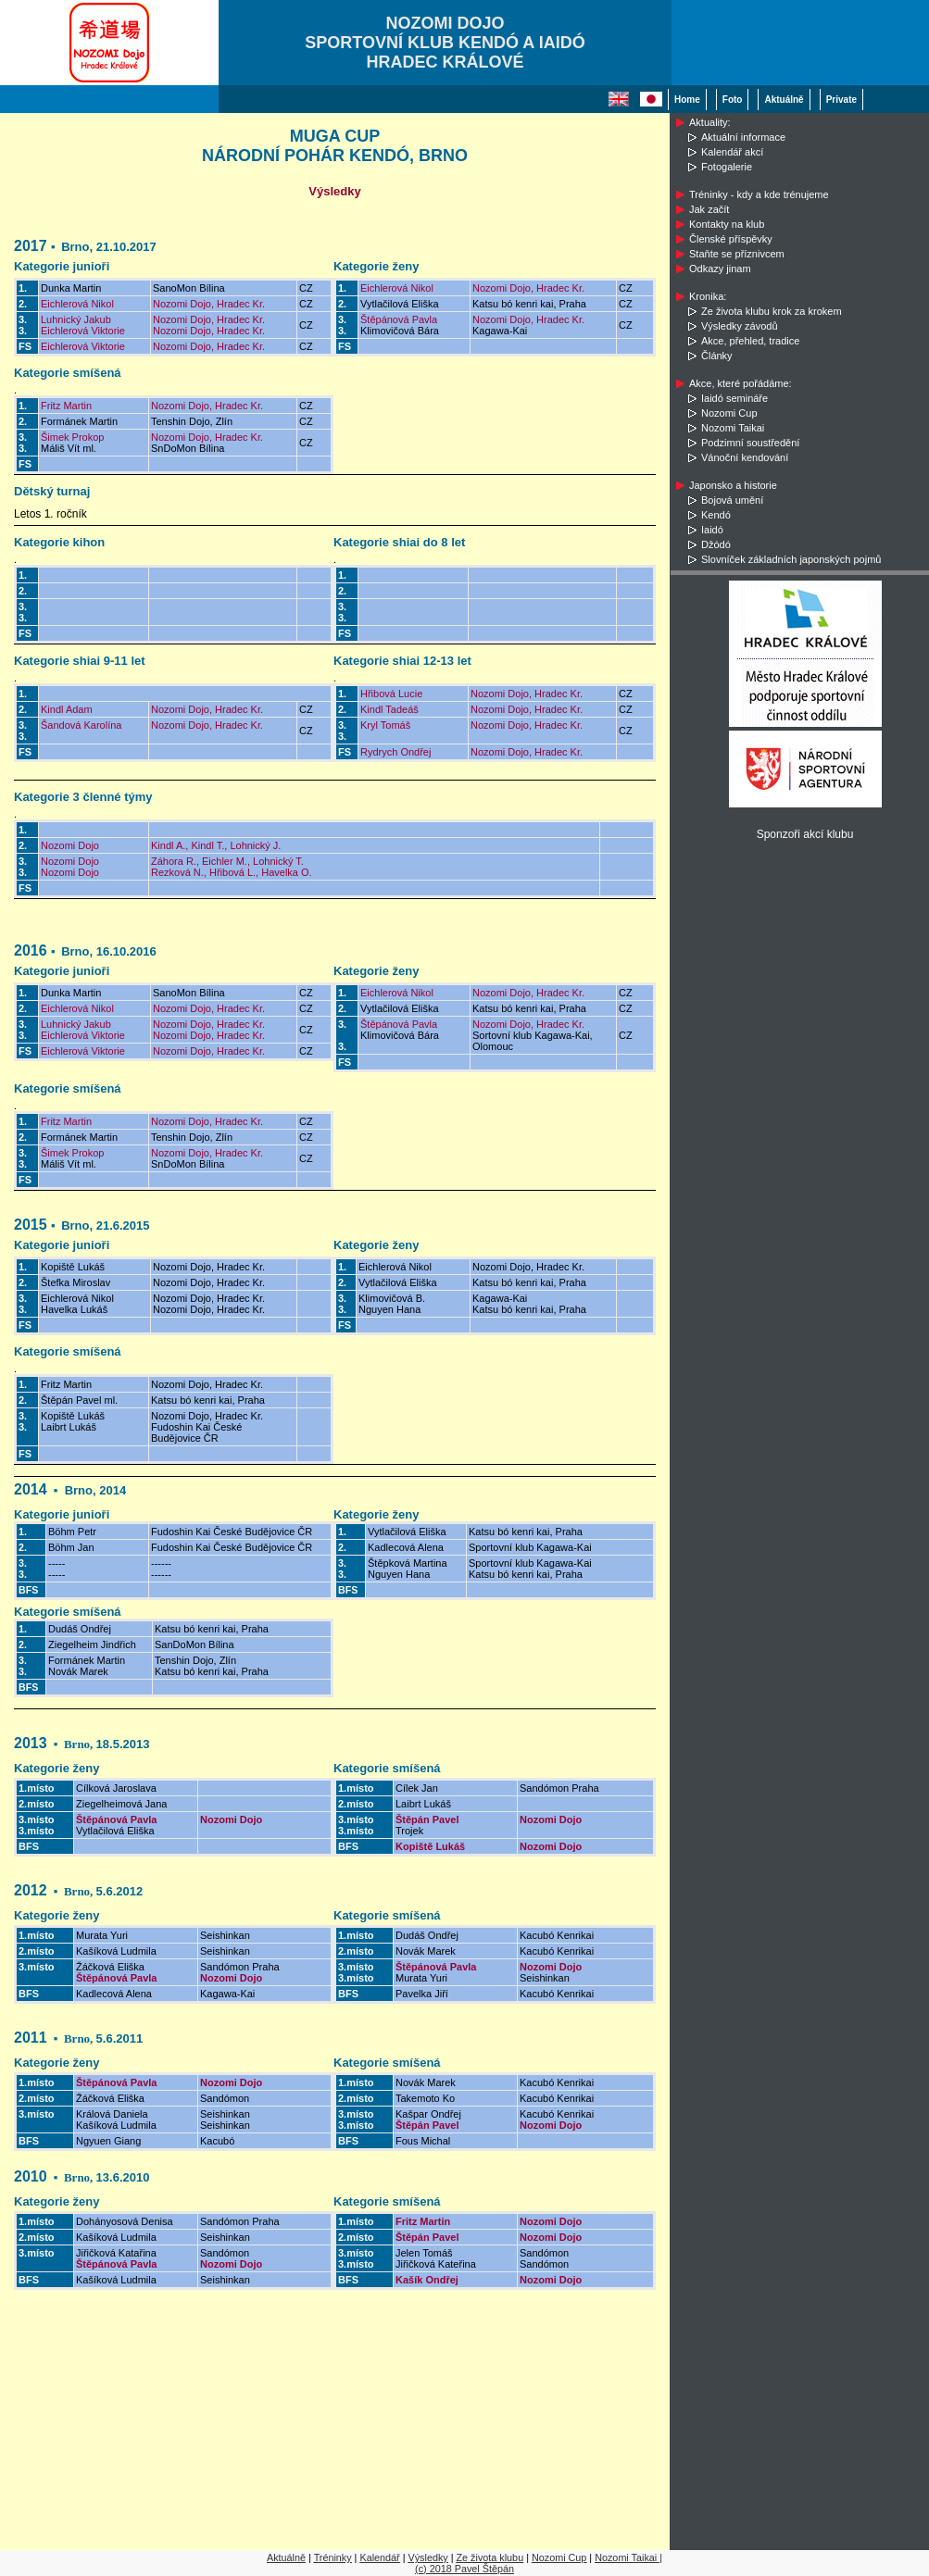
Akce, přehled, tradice (750, 340)
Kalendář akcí (732, 151)
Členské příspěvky (730, 238)
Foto (732, 99)
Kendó (716, 514)
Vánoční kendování (744, 457)
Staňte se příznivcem (737, 253)
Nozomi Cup (729, 413)
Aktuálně (783, 99)
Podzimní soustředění (750, 442)
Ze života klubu (490, 2557)
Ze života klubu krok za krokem (771, 311)
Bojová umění (732, 500)
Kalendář (379, 2557)
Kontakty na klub (726, 224)
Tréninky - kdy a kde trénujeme (759, 194)
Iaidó (712, 529)
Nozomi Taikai (732, 427)
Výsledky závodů (739, 325)
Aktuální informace (743, 137)
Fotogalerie (726, 166)
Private (841, 99)
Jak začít (709, 209)
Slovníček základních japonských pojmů (791, 559)
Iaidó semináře (734, 398)
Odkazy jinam (720, 268)
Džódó (716, 544)
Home (687, 99)
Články (717, 355)
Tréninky (333, 2557)
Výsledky (427, 2557)
